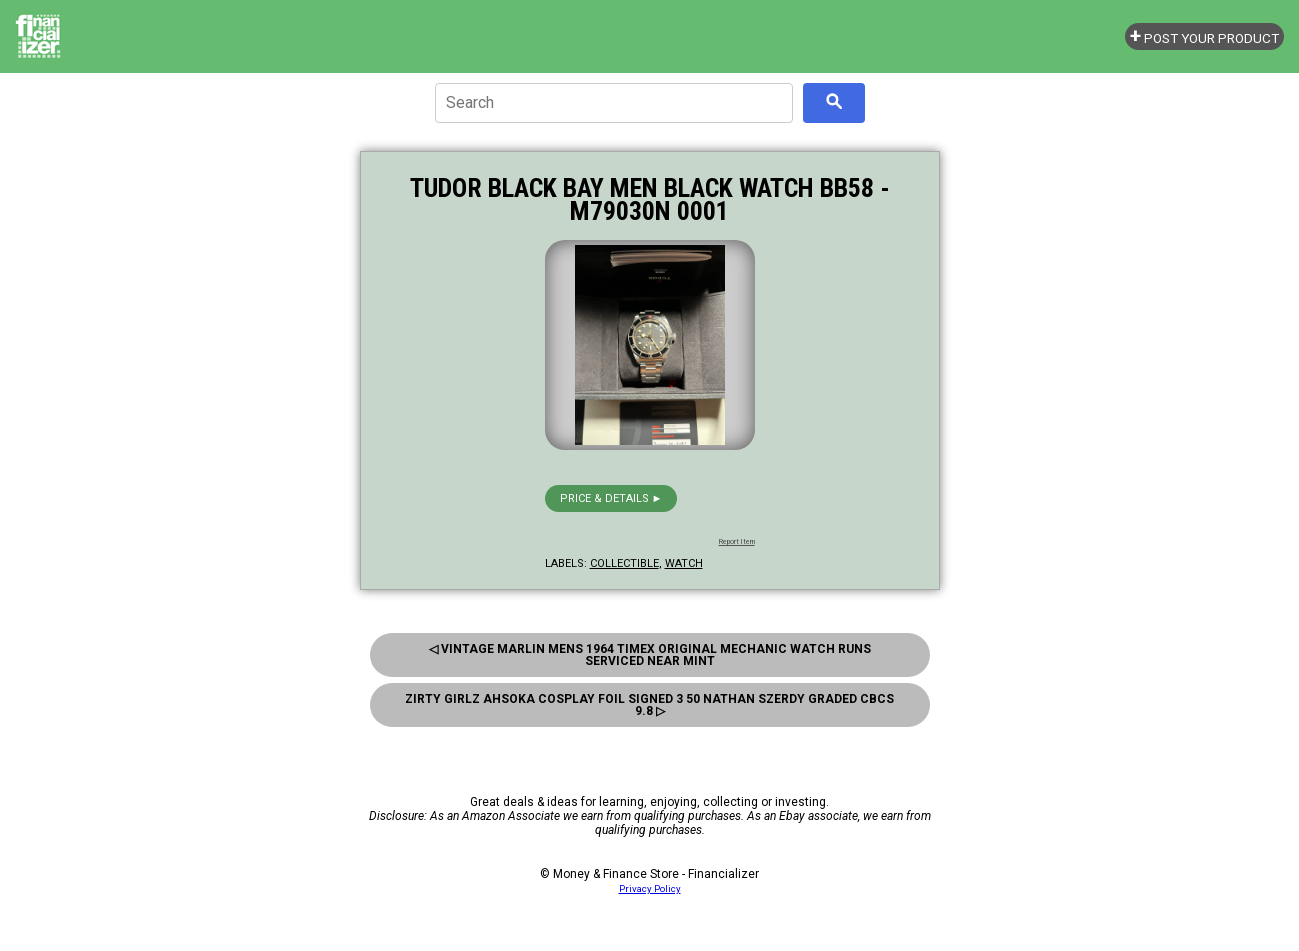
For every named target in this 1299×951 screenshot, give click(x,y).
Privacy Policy (650, 888)
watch (684, 563)
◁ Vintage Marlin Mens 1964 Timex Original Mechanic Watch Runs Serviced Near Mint (650, 655)
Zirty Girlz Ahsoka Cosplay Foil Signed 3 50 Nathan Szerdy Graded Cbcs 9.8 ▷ (649, 705)
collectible (624, 563)
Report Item (737, 542)
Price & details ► (611, 498)
